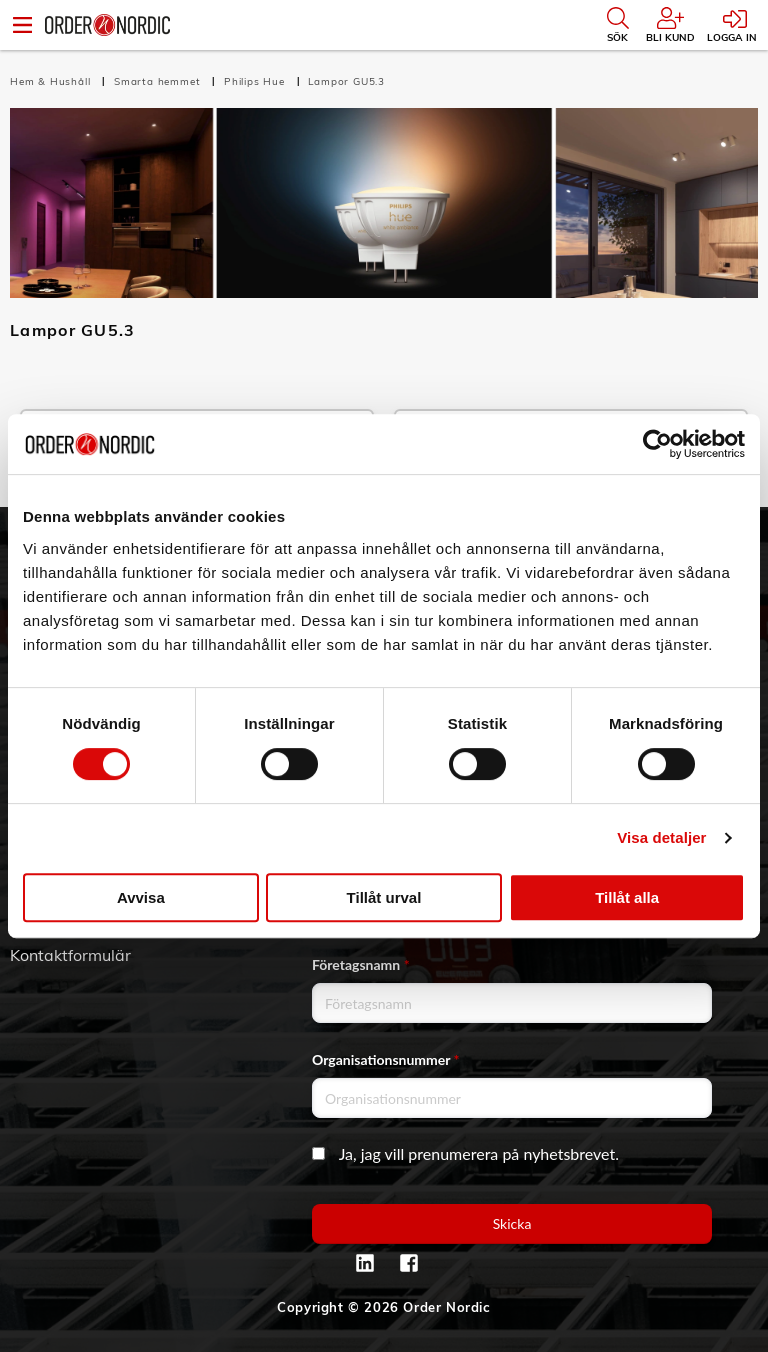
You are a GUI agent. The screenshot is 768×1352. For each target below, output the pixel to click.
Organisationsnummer (386, 1059)
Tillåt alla (627, 897)
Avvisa (141, 897)
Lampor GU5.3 (346, 81)
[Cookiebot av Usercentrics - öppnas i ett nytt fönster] (657, 444)
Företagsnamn (361, 964)
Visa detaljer (661, 837)
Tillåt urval (384, 897)
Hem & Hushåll (52, 81)
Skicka (512, 1223)
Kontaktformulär (70, 955)
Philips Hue (256, 81)
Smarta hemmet (159, 81)
